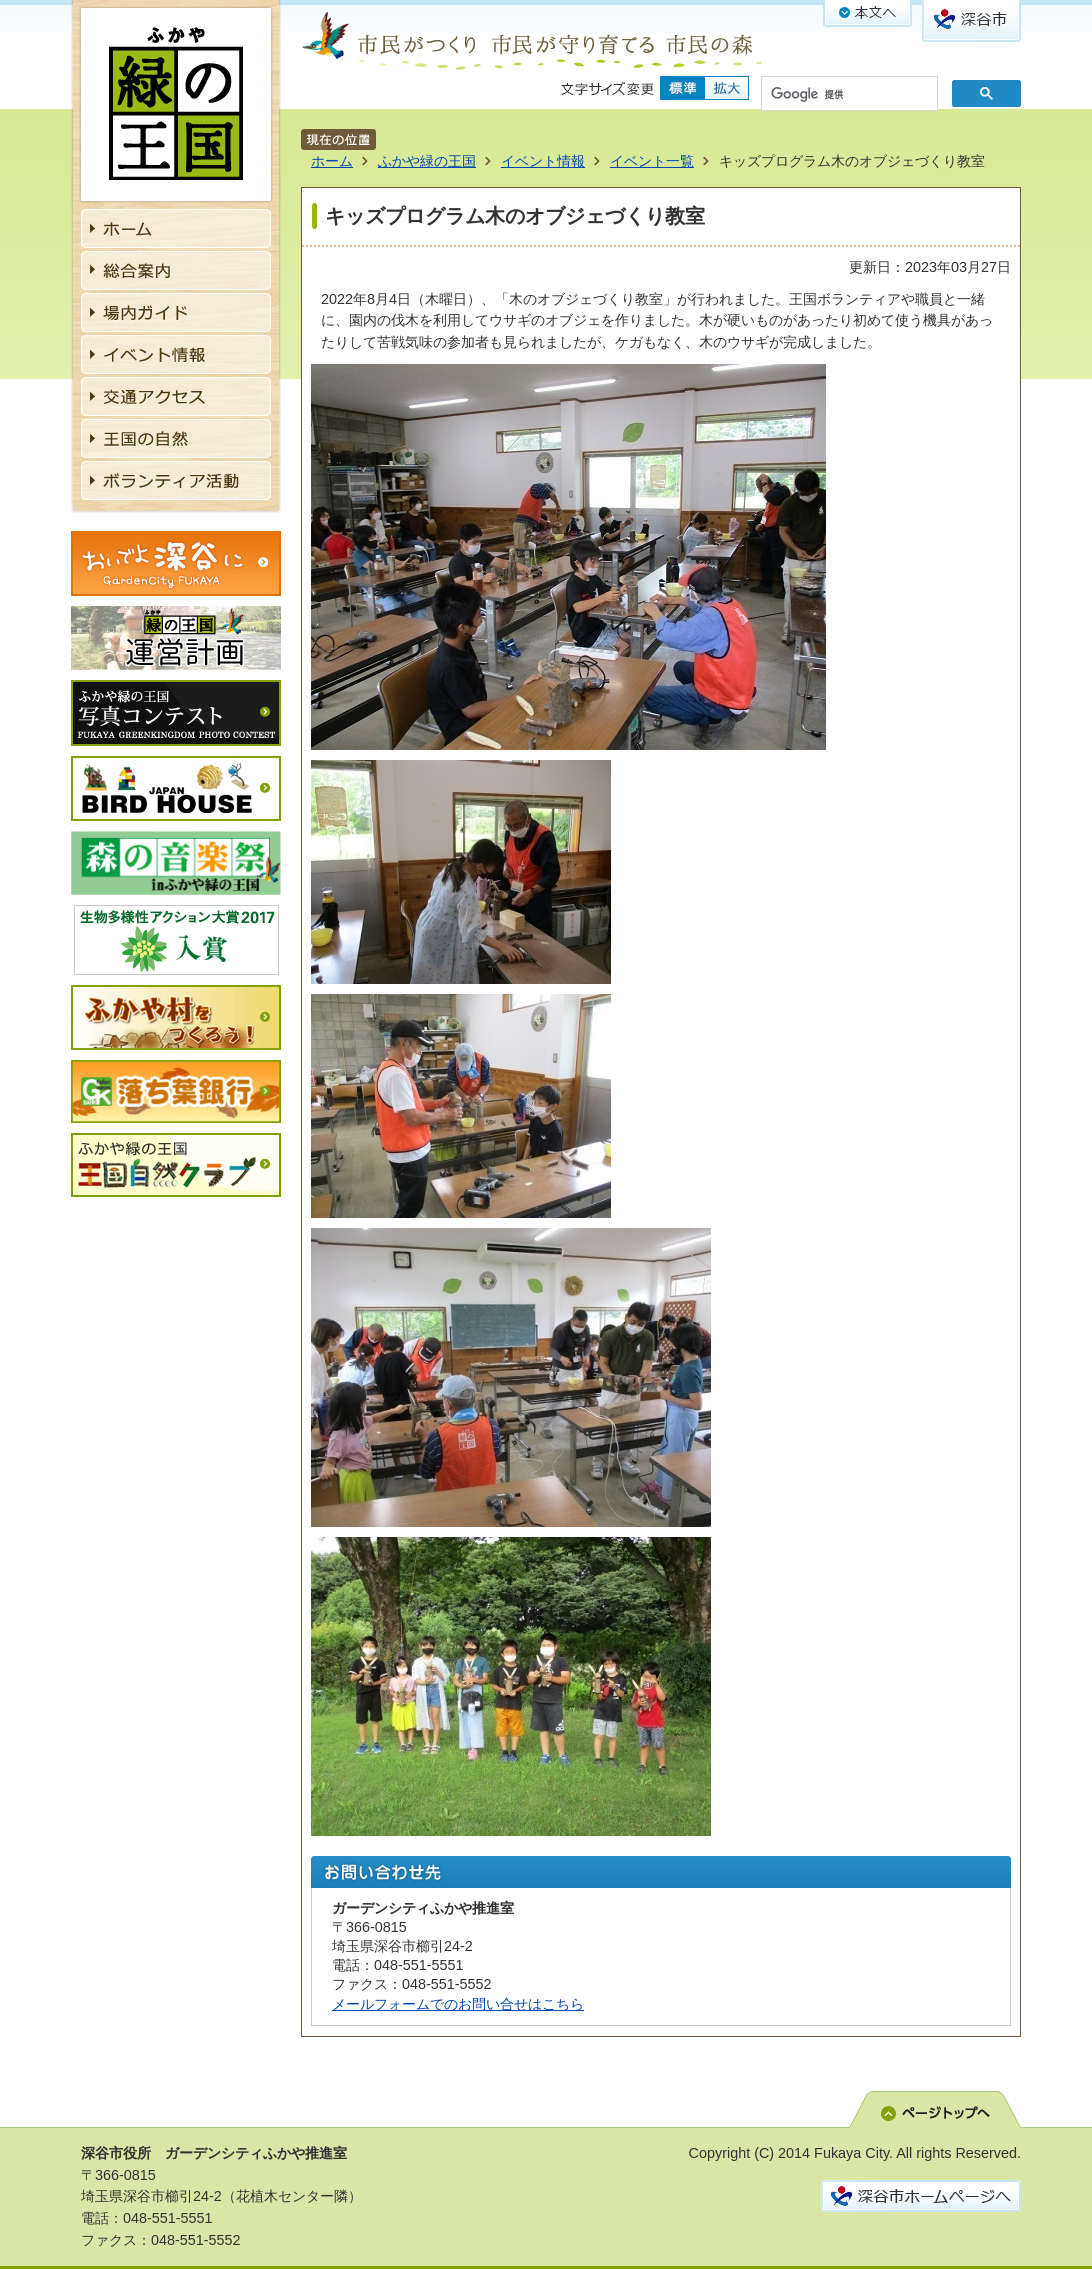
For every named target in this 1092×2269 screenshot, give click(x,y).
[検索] (847, 95)
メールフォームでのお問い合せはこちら (458, 2004)
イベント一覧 (652, 161)
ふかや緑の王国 (427, 161)
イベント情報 (543, 161)
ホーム (332, 161)
